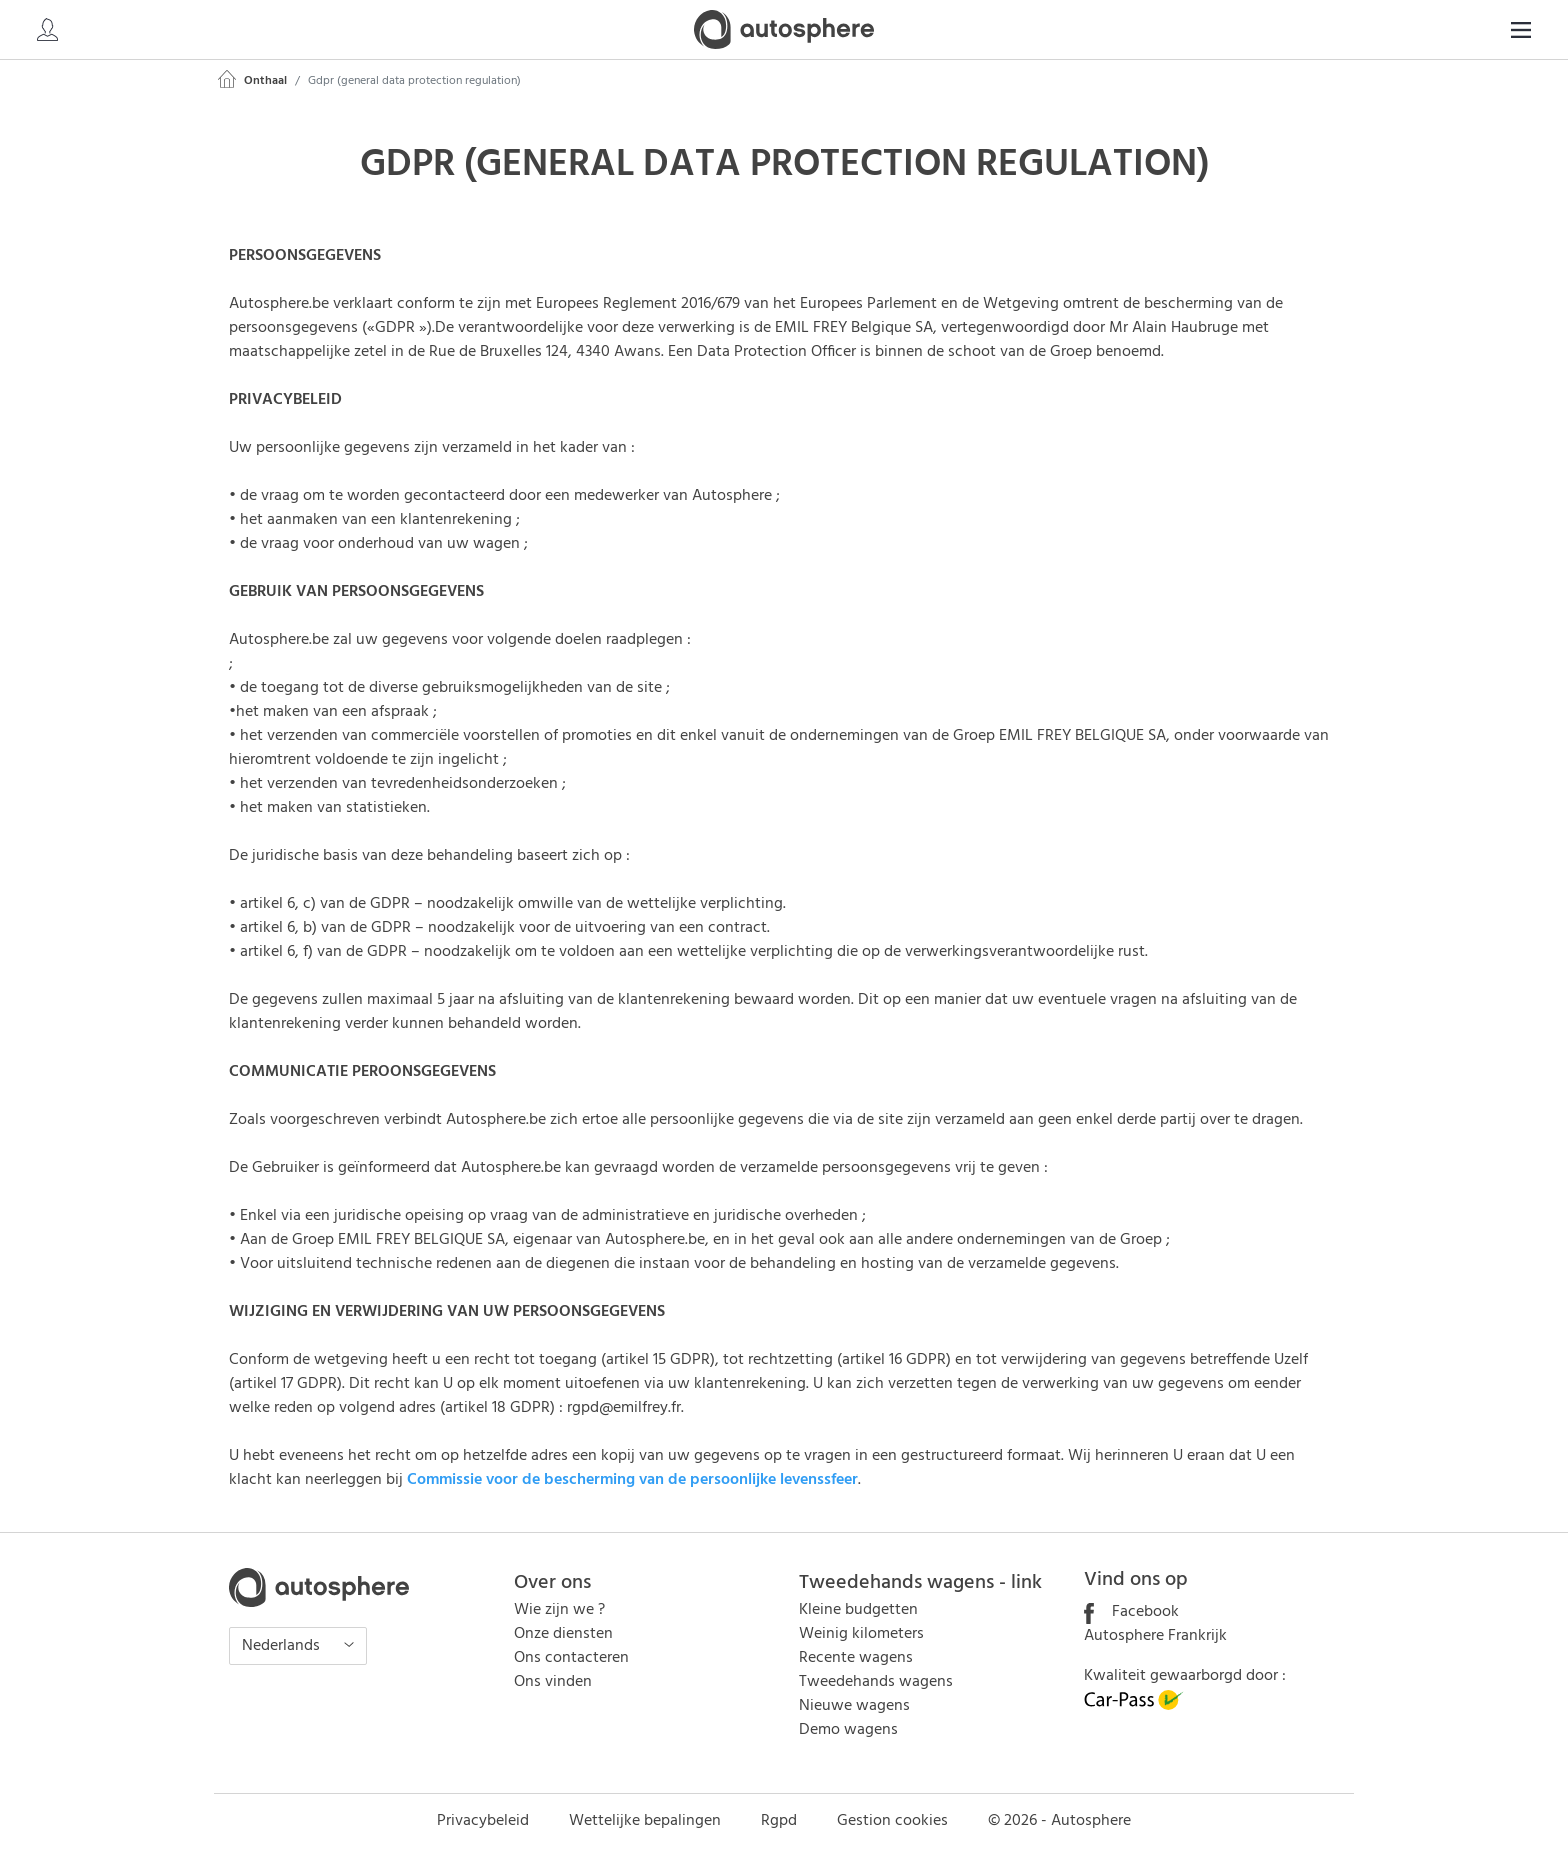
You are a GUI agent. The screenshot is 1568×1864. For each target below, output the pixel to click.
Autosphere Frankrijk (1155, 1636)
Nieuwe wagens (854, 1706)
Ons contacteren (571, 1658)
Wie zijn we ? (559, 1610)
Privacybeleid (483, 1821)
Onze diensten (563, 1634)
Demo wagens (848, 1730)
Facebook (1131, 1612)
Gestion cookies (892, 1821)
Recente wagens (856, 1658)
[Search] (1393, 30)
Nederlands (283, 1646)
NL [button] (1503, 30)
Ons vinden (553, 1682)
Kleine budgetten (858, 1610)
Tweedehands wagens (876, 1682)
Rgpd (779, 1821)
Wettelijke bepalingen (645, 1821)
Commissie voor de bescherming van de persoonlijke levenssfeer (632, 1480)
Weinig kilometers (861, 1634)
